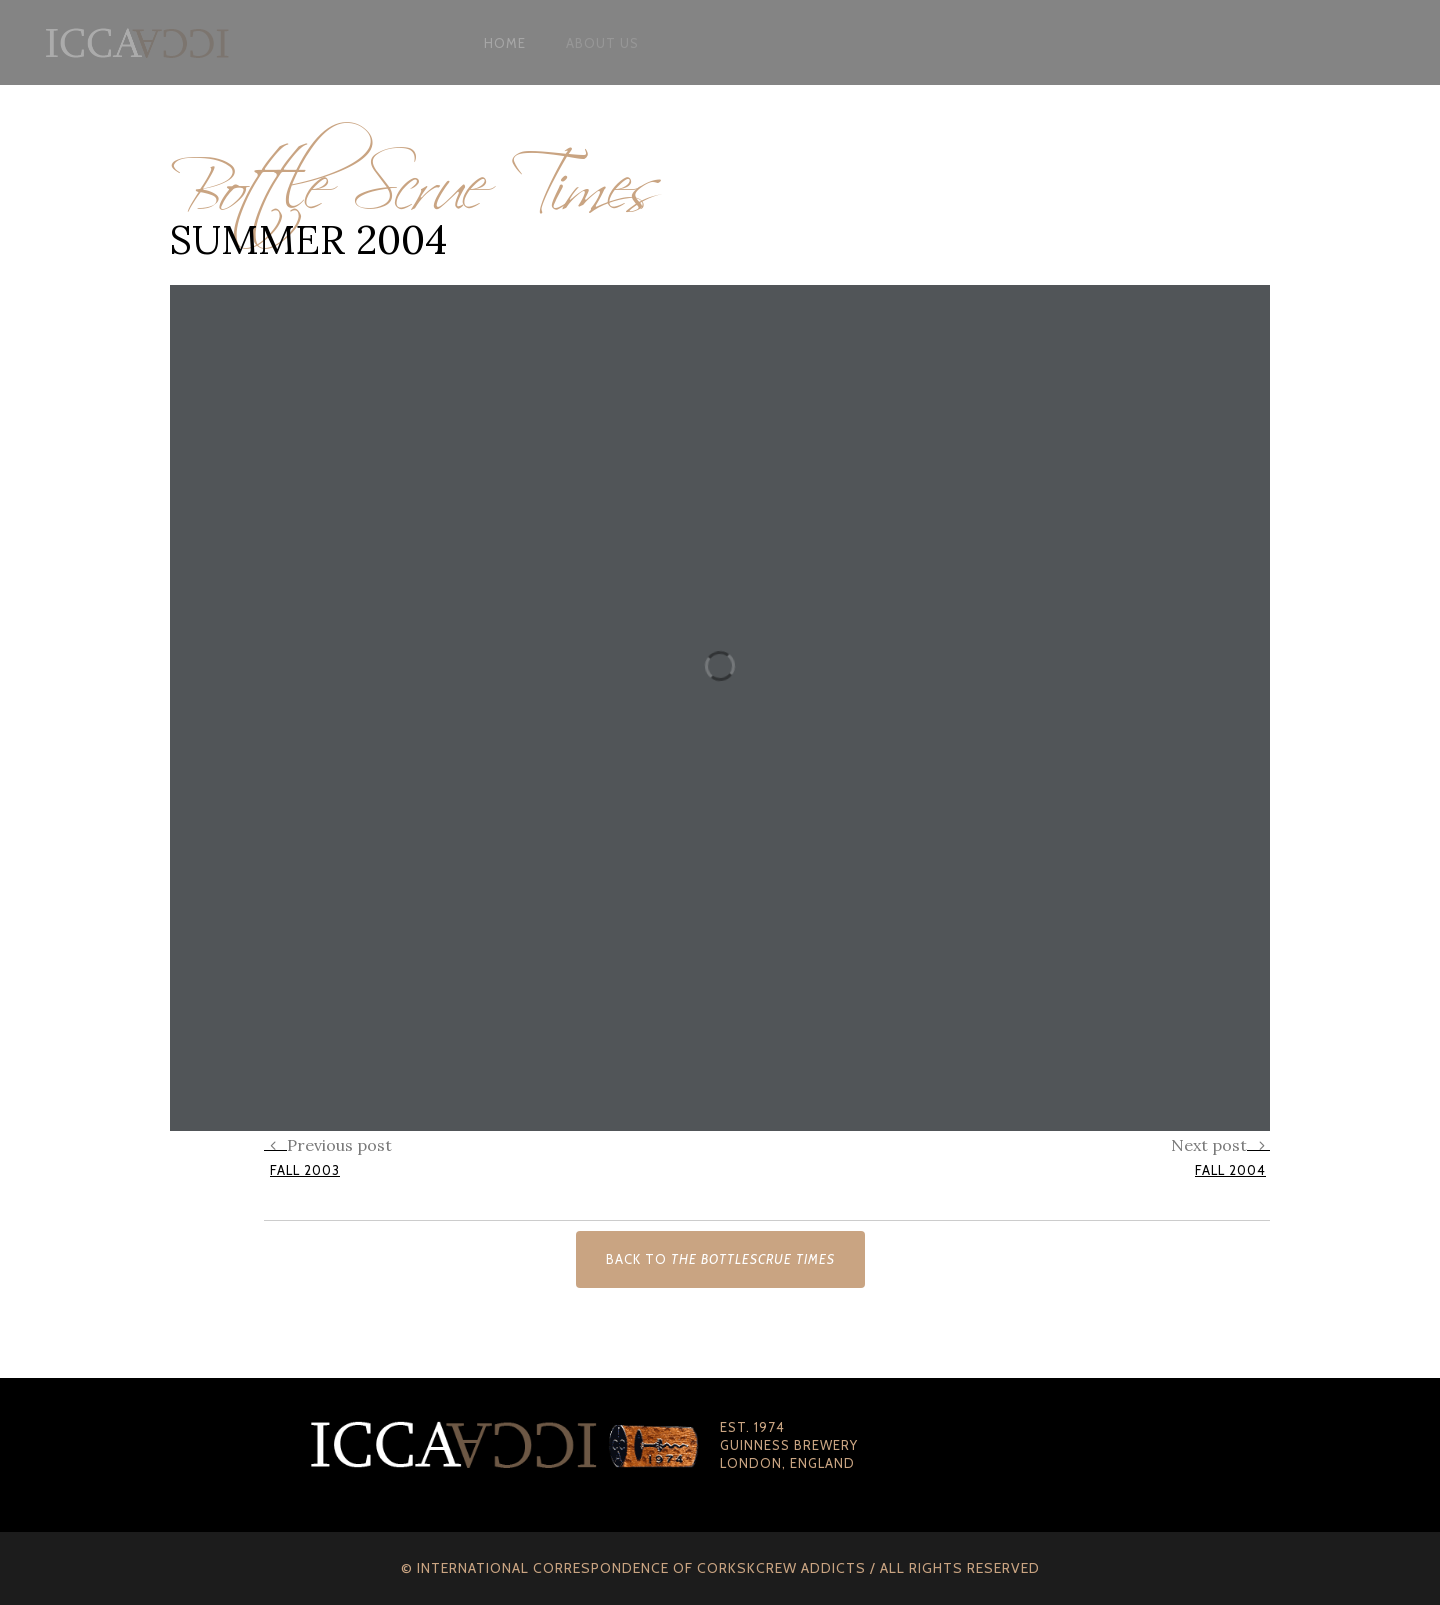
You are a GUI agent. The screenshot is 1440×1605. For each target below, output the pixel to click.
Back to (720, 1259)
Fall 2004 (1230, 1170)
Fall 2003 (305, 1170)
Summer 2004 (308, 239)
